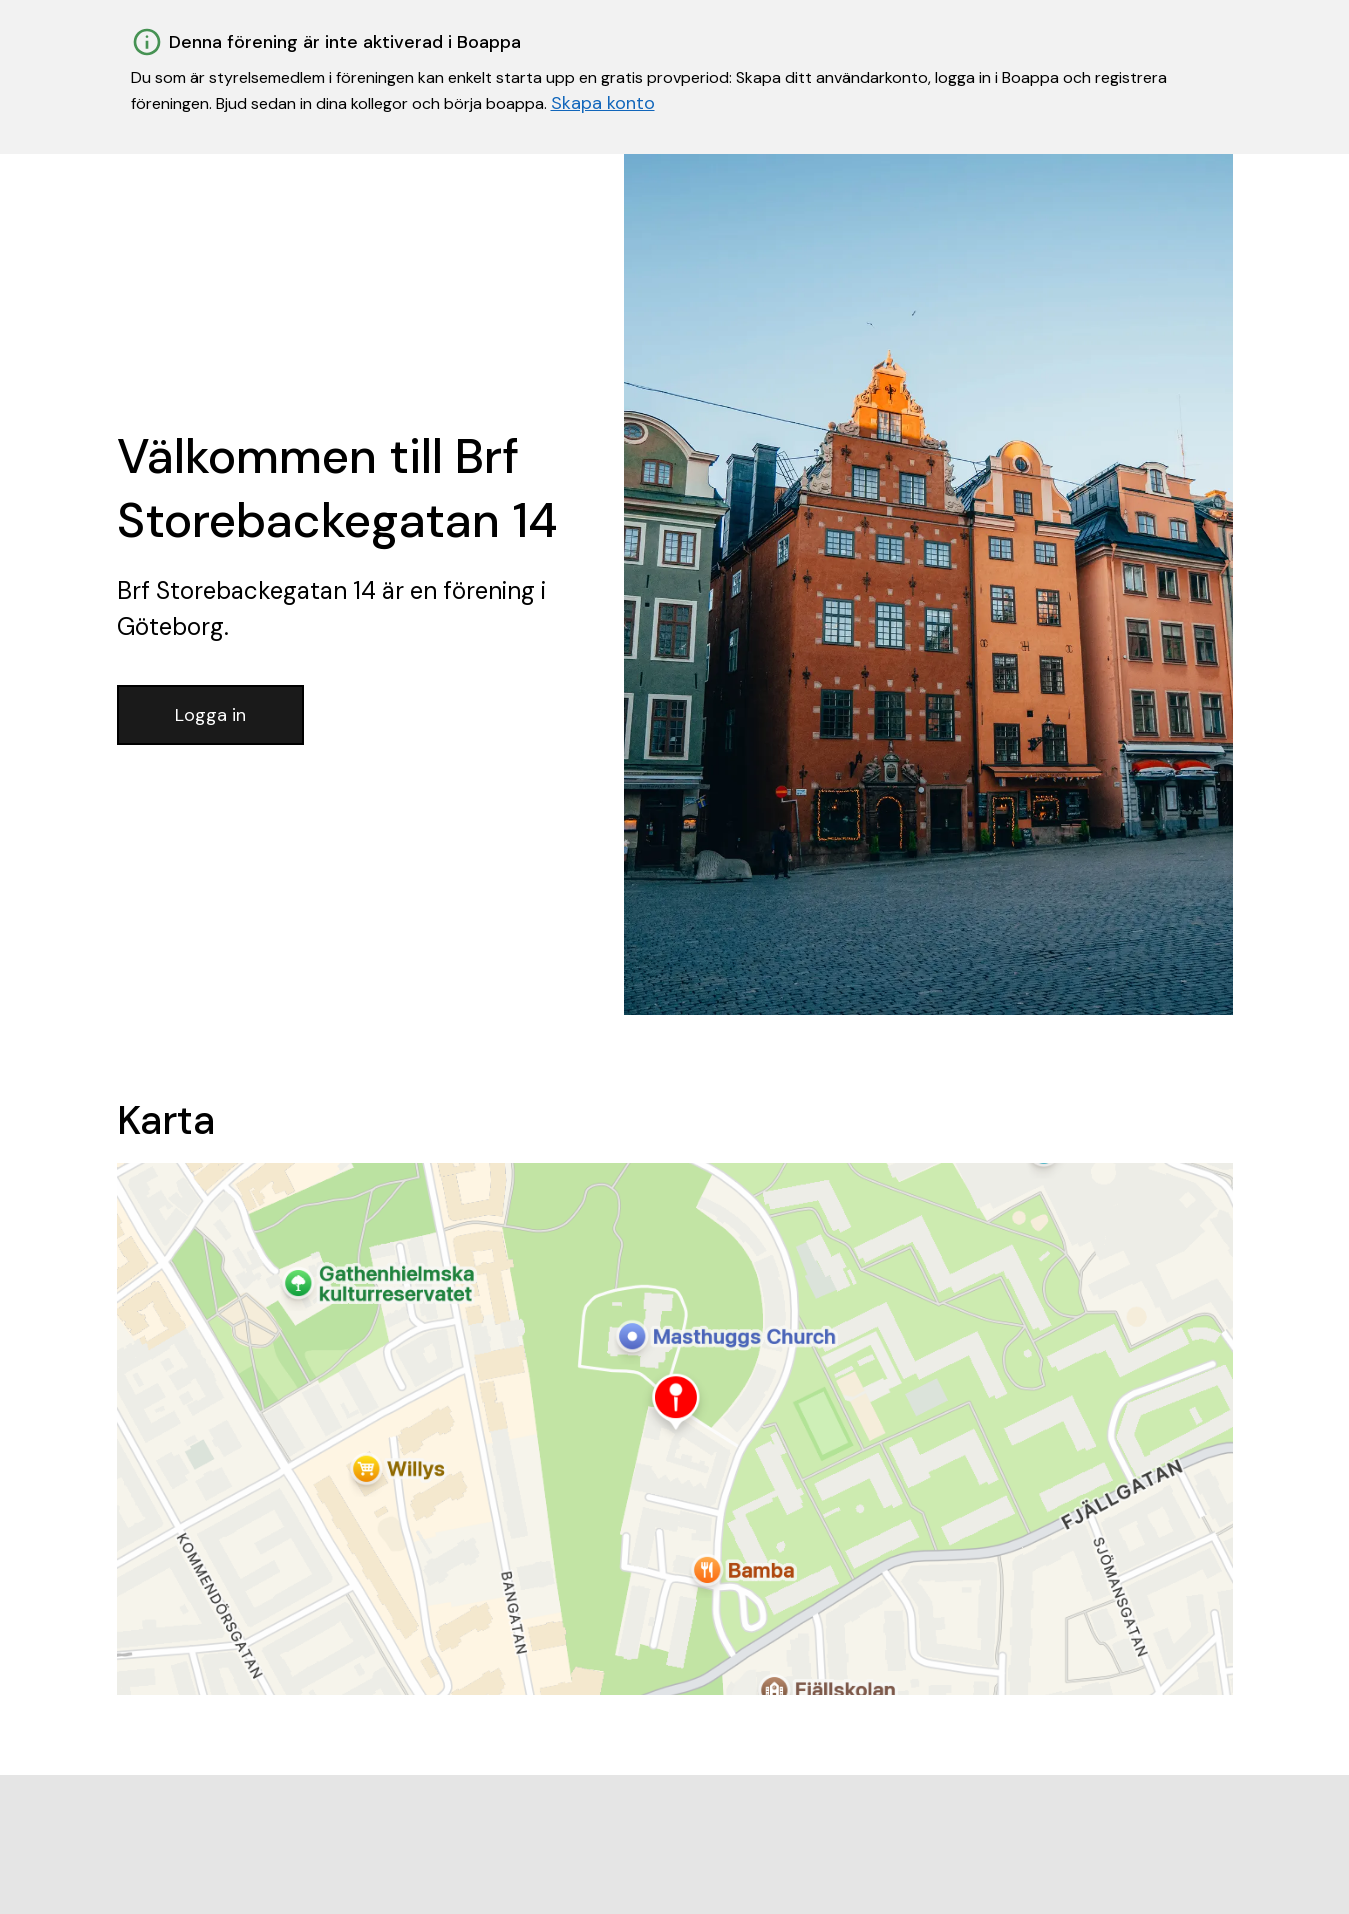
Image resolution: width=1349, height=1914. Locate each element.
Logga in (210, 715)
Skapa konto (603, 103)
